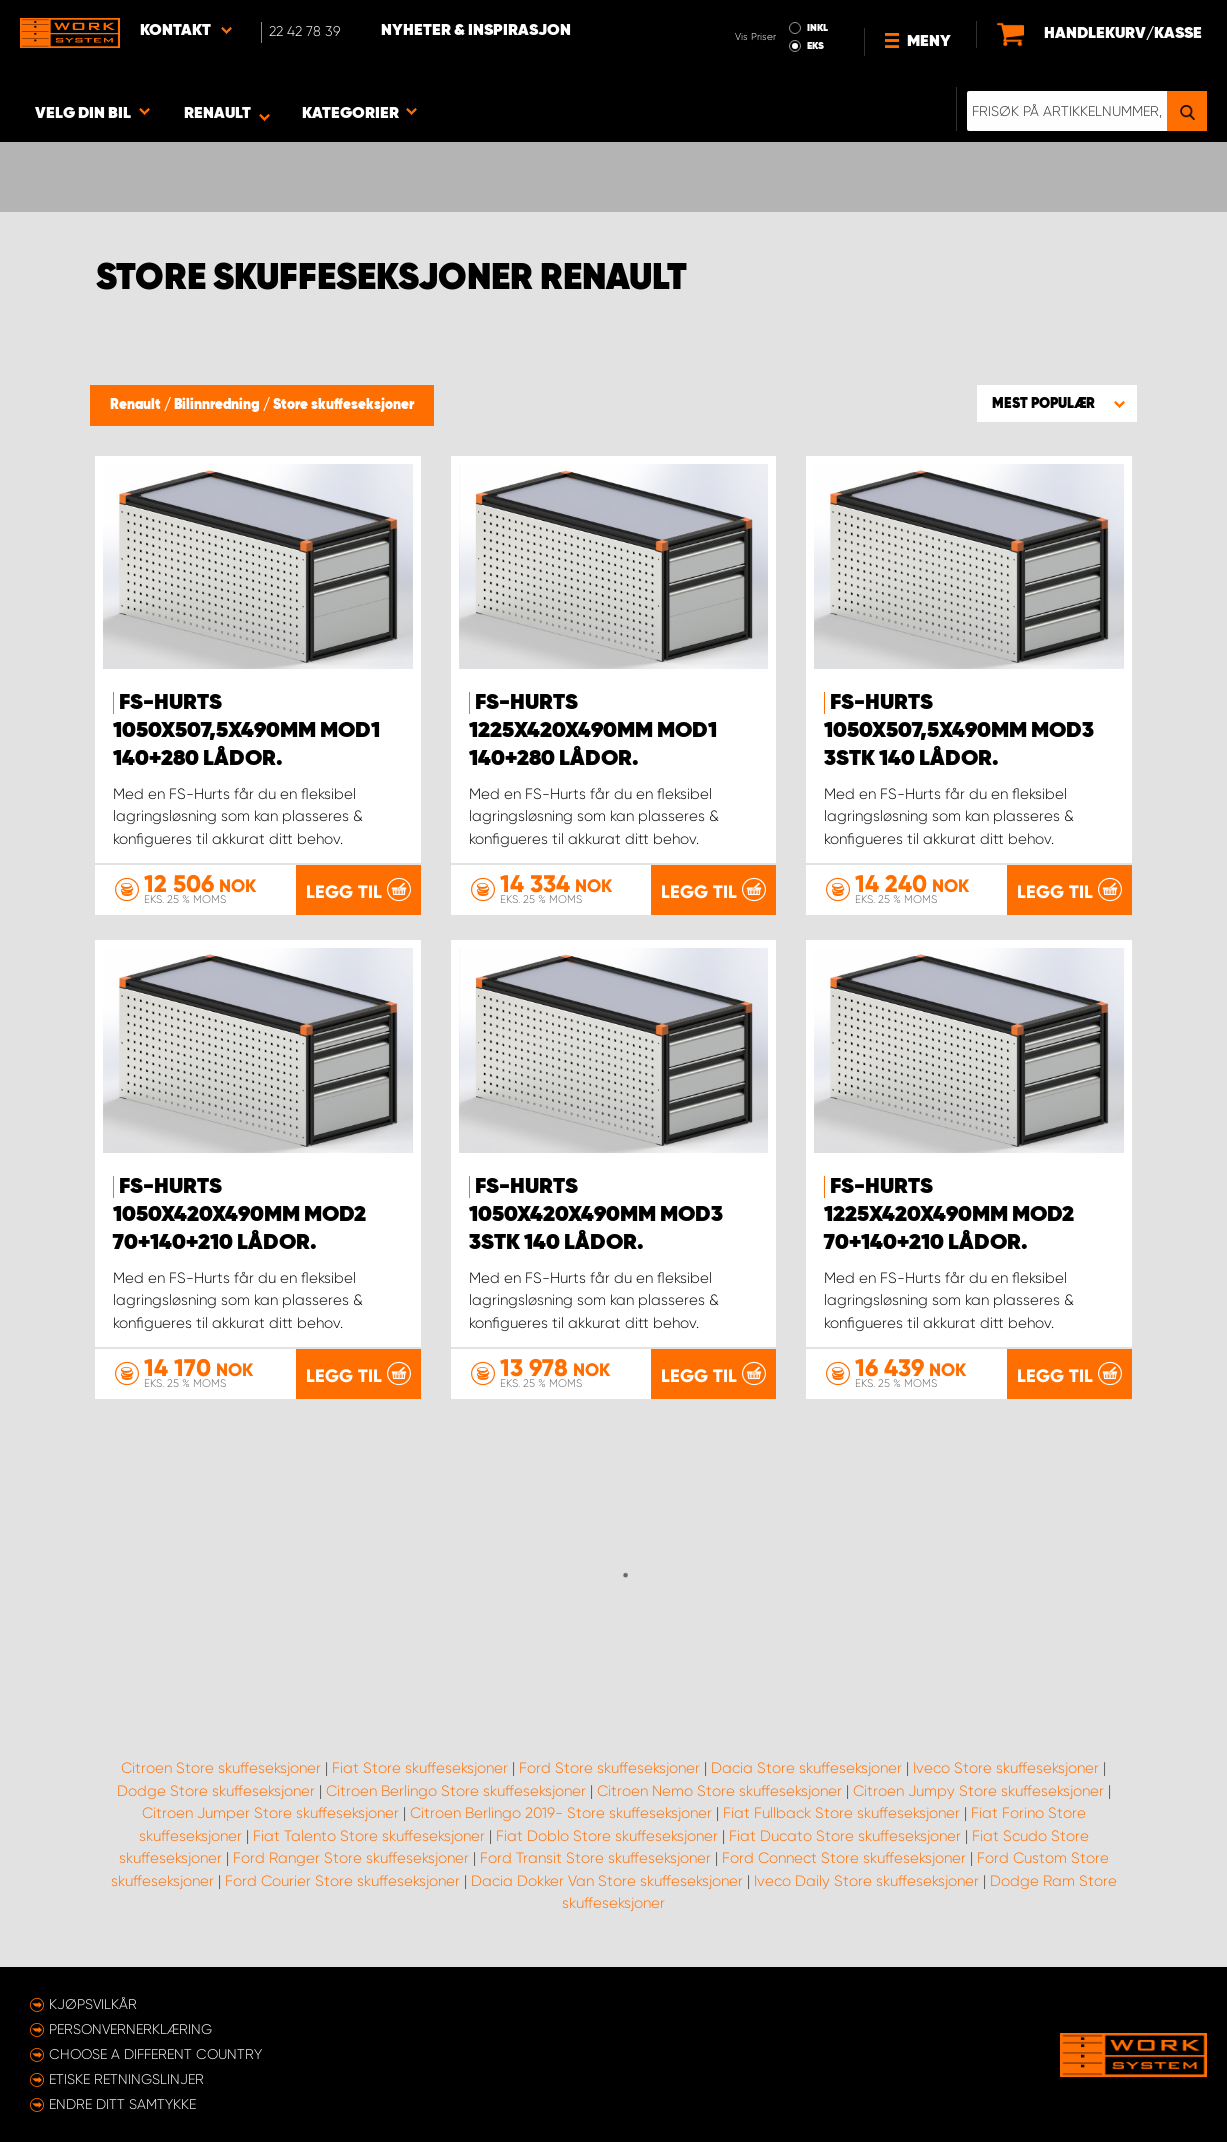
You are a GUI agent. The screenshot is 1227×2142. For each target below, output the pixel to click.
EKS (815, 46)
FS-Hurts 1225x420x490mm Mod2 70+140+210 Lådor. (949, 1215)
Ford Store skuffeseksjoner (609, 1768)
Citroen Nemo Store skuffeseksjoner (719, 1791)
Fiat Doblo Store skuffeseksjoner (607, 1836)
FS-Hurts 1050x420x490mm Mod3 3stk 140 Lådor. (596, 1215)
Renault (137, 405)
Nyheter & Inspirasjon (476, 31)
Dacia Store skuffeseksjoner (806, 1768)
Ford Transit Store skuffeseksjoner (595, 1858)
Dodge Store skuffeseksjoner (216, 1791)
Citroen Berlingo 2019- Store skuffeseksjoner (561, 1813)
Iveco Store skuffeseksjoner (1006, 1768)
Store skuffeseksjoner (343, 405)
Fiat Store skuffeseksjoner (420, 1768)
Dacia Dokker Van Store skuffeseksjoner (607, 1881)
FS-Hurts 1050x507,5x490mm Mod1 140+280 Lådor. (246, 731)
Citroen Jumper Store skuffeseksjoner (270, 1813)
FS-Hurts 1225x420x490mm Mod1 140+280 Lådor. (593, 731)
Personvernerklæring (130, 2029)
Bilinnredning (218, 405)
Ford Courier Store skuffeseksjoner (342, 1881)
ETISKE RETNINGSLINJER (126, 2079)
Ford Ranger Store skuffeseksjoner (351, 1858)
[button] (1057, 403)
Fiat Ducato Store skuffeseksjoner (845, 1836)
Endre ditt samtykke (122, 2104)
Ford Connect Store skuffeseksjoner (844, 1858)
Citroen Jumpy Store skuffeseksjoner (978, 1791)
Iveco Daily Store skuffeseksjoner (866, 1881)
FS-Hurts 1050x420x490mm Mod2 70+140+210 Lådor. (239, 1215)
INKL (817, 28)
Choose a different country (155, 2054)
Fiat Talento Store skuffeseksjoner (369, 1836)
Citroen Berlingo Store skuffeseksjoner (456, 1791)
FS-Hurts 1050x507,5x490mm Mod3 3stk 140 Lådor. (959, 731)
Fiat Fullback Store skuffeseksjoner (841, 1813)
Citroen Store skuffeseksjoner (221, 1768)
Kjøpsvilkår (93, 2004)
